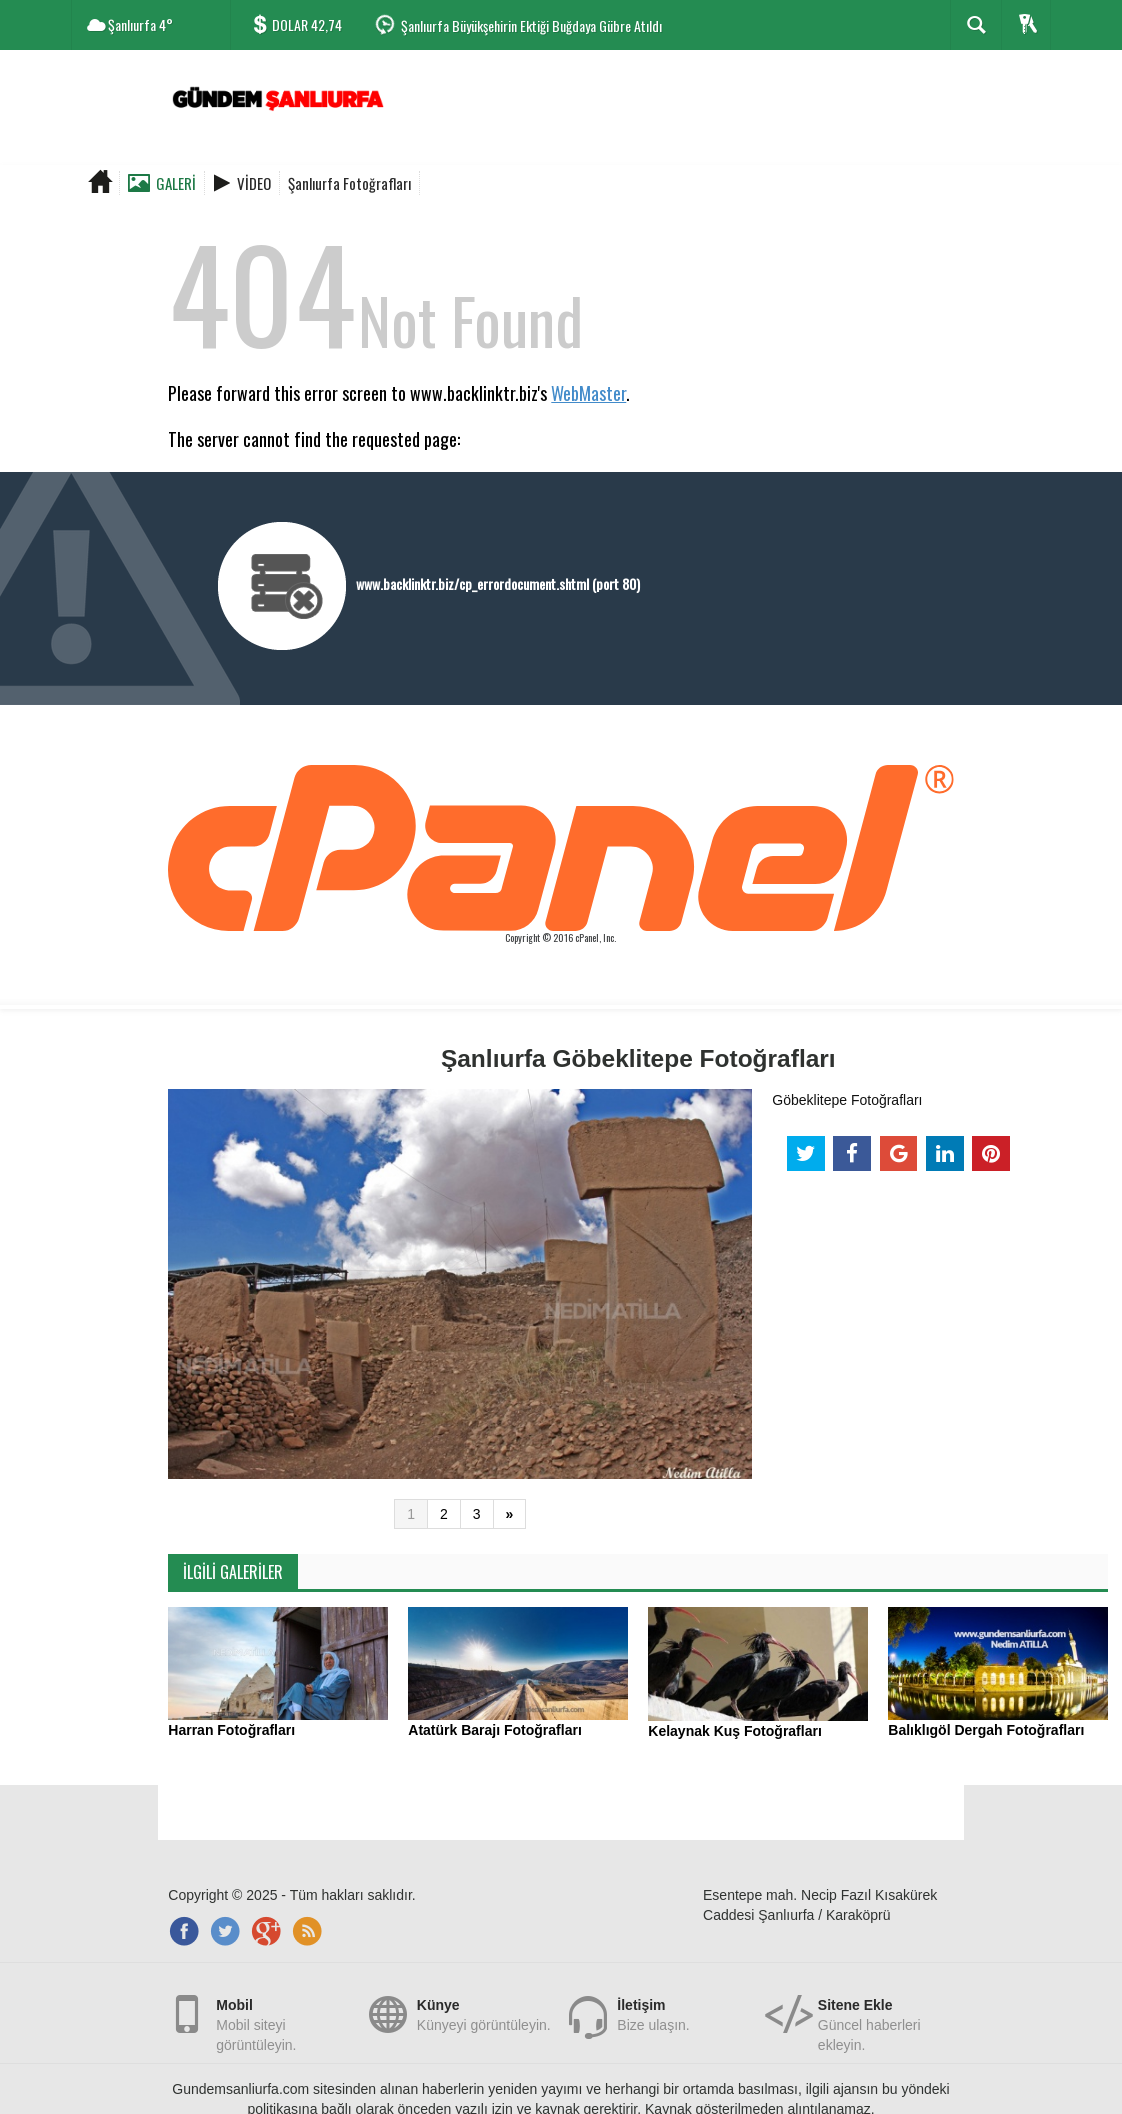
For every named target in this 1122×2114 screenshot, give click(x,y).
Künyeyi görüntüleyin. (484, 2014)
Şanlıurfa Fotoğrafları (349, 183)
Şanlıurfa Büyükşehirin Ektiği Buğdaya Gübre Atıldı (531, 25)
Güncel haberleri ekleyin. (886, 2014)
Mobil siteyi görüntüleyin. (284, 2014)
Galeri (176, 183)
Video (254, 183)
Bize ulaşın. (653, 2014)
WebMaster (588, 393)
